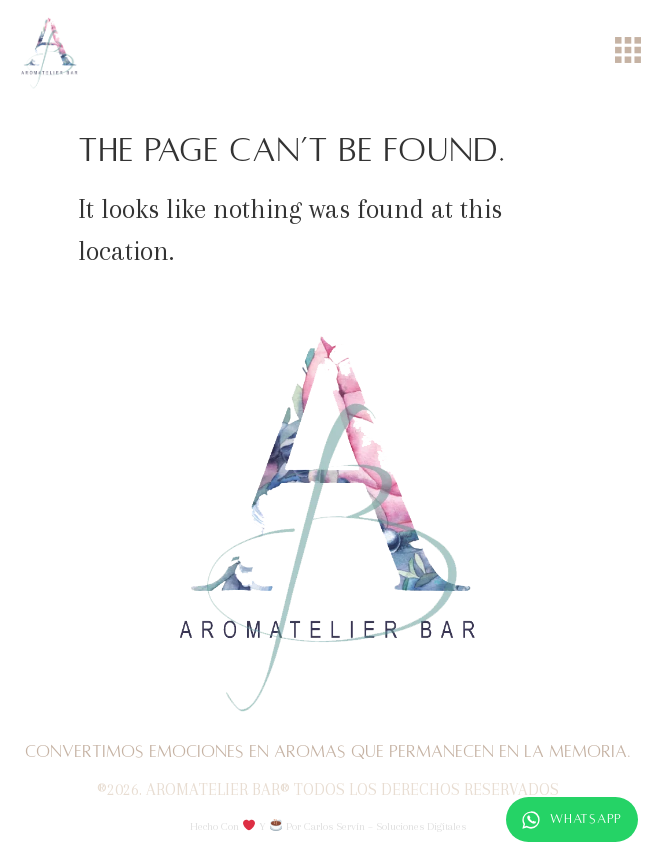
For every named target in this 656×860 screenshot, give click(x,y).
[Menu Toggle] (628, 50)
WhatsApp (572, 820)
